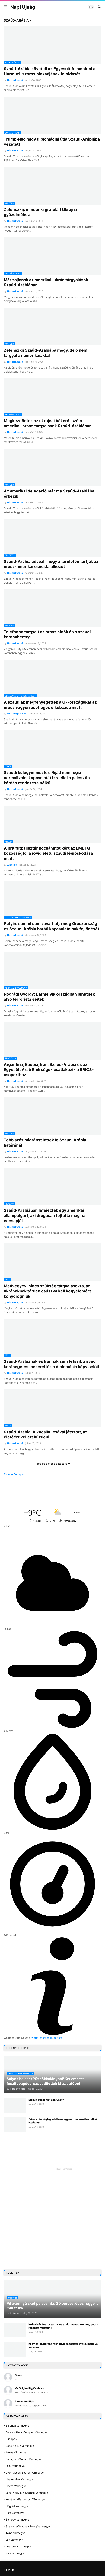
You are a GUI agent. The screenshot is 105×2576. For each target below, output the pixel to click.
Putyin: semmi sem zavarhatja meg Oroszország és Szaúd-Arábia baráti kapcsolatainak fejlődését (51, 926)
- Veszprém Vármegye (17, 2546)
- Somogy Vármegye (16, 2519)
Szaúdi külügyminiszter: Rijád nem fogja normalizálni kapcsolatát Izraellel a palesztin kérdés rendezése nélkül (47, 777)
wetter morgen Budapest (46, 2037)
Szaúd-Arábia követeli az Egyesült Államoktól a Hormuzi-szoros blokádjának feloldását (49, 71)
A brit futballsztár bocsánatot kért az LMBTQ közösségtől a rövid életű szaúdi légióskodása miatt (48, 853)
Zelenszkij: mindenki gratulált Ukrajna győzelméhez (40, 212)
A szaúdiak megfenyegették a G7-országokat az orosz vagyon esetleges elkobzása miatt (50, 705)
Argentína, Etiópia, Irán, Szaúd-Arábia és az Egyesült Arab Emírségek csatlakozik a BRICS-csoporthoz (49, 1069)
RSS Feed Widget (64, 2169)
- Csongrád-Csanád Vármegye (22, 2459)
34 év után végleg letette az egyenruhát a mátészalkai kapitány (62, 2120)
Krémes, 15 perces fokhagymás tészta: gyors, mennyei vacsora (63, 2345)
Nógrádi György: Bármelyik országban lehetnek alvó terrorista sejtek (49, 997)
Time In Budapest (14, 1474)
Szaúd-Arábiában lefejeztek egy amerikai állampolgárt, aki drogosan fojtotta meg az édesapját (44, 1215)
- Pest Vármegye (14, 2512)
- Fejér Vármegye (14, 2465)
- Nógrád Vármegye (16, 2506)
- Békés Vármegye (15, 2452)
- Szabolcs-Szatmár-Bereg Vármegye (27, 2526)
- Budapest (11, 2439)
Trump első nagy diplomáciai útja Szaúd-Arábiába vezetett (52, 142)
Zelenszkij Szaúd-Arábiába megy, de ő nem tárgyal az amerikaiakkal (45, 353)
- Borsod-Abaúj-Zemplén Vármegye (25, 2432)
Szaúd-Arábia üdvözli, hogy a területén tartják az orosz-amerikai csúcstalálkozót (51, 564)
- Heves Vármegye (15, 2486)
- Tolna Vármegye (14, 2533)
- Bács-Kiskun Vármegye (19, 2445)
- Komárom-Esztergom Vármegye (24, 2499)
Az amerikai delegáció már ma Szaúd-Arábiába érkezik (49, 494)
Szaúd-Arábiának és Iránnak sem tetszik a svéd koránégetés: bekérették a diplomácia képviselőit (51, 1364)
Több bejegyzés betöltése (51, 1463)
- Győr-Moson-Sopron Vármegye (24, 2472)
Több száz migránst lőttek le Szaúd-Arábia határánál (45, 1142)
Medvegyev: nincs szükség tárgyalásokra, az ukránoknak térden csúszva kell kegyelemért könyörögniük (47, 1291)
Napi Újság (22, 7)
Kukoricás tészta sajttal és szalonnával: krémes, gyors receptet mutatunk (63, 2326)
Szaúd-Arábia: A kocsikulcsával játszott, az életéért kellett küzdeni (45, 1434)
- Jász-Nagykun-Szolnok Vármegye (26, 2492)
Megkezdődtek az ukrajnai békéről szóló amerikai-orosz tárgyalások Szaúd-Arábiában (48, 423)
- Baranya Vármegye (16, 2425)
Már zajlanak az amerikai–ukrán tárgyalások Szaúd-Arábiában (46, 282)
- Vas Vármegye (13, 2539)
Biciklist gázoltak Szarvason (46, 2099)
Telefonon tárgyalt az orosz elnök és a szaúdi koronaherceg (47, 634)
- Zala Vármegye (14, 2553)
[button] (5, 7)
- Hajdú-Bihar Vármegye (18, 2479)
